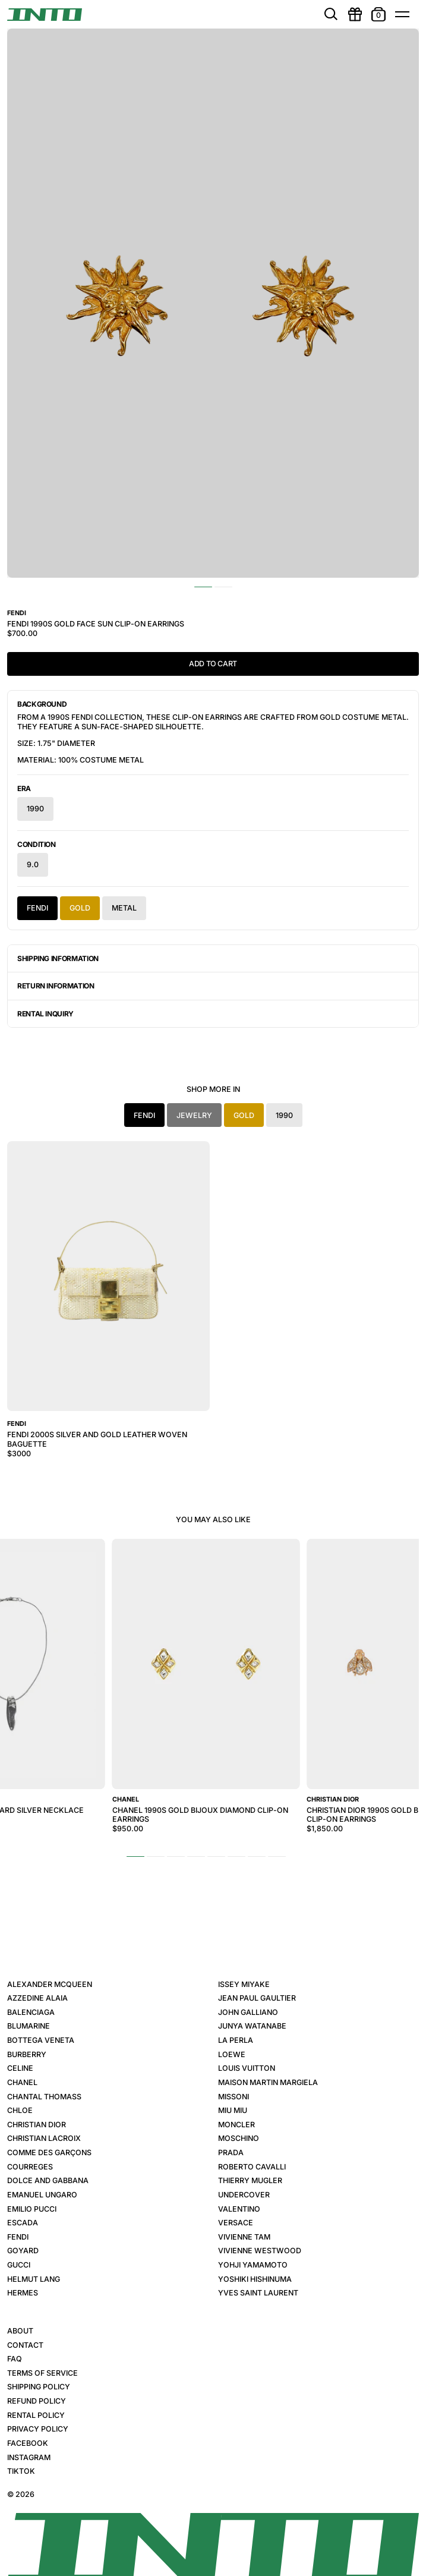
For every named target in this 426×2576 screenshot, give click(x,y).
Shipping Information (58, 958)
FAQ (14, 2358)
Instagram (29, 2457)
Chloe (20, 2110)
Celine (20, 2068)
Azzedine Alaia (37, 1998)
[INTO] (44, 14)
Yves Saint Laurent (258, 2292)
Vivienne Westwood (259, 2250)
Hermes (22, 2292)
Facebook (27, 2443)
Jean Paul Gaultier (257, 1998)
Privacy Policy (37, 2428)
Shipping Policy (38, 2386)
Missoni (233, 2096)
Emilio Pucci (31, 2209)
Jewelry (194, 1115)
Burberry (26, 2054)
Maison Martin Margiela (268, 2082)
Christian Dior (36, 2124)
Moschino (238, 2138)
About (20, 2330)
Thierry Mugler (250, 2180)
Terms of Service (42, 2373)
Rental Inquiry (45, 1013)
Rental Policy (36, 2415)
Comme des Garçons (49, 2152)
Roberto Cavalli (252, 2166)
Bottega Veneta (40, 2040)
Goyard (23, 2250)
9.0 (33, 864)
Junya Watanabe (252, 2025)
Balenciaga (31, 2012)
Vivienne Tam (244, 2236)
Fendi (37, 907)
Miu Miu (232, 2110)
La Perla (235, 2040)
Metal (124, 907)
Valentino (239, 2209)
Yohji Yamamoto (253, 2264)
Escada (22, 2222)
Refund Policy (36, 2401)
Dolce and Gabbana (48, 2180)
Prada (231, 2152)
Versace (235, 2222)
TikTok (21, 2471)
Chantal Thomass (44, 2096)
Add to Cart (213, 663)
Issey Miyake (244, 1984)
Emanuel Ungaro (42, 2194)
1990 (35, 808)
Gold (80, 907)
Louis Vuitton (246, 2068)
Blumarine (28, 2025)
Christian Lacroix (44, 2138)
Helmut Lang (33, 2279)
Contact (25, 2345)
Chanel (22, 2082)
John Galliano (248, 2012)
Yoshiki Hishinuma (255, 2279)
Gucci (18, 2264)
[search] (331, 14)
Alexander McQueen (49, 1984)
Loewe (231, 2054)
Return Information (55, 985)
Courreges (30, 2166)
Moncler (236, 2124)
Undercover (244, 2194)
